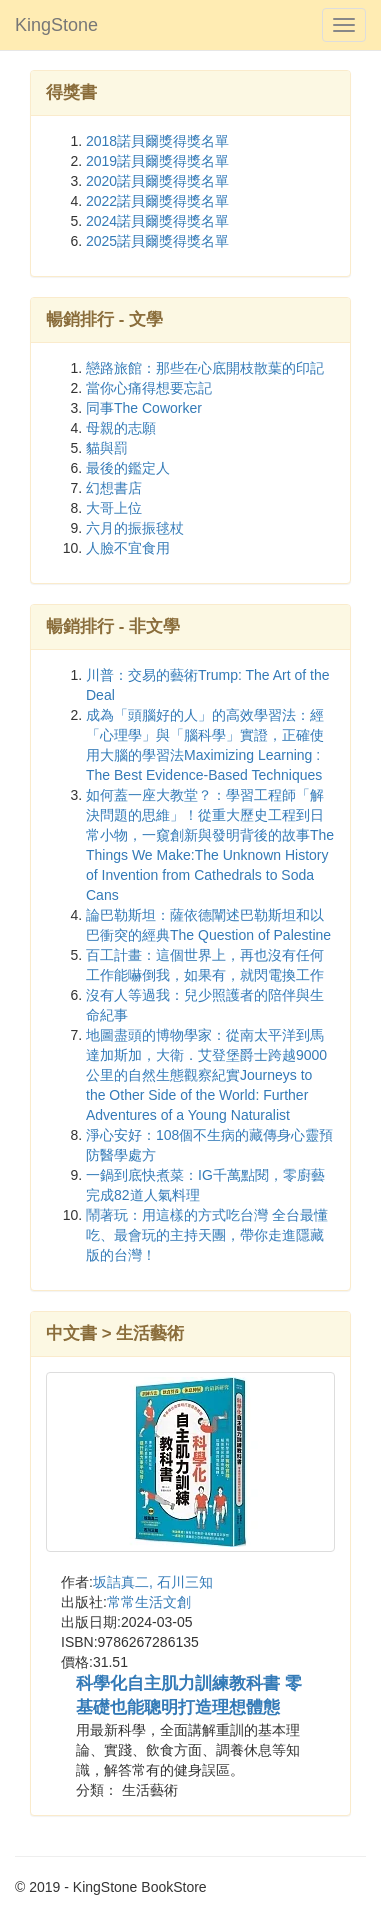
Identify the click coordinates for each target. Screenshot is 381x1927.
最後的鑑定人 (128, 468)
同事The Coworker (144, 408)
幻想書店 (114, 488)
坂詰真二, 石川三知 (153, 1582)
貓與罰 (107, 448)
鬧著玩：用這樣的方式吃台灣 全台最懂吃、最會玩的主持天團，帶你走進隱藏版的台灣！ (207, 1235)
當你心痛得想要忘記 (149, 388)
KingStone (56, 25)
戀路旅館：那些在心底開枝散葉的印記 (205, 368)
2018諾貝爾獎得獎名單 (157, 141)
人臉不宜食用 (128, 548)
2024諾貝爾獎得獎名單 (157, 221)
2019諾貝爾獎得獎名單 (157, 161)
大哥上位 (114, 508)
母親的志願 (121, 428)
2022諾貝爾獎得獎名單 (157, 201)
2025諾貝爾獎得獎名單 (157, 241)
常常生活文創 (149, 1602)
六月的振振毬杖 (135, 528)
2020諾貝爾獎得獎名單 (157, 181)
